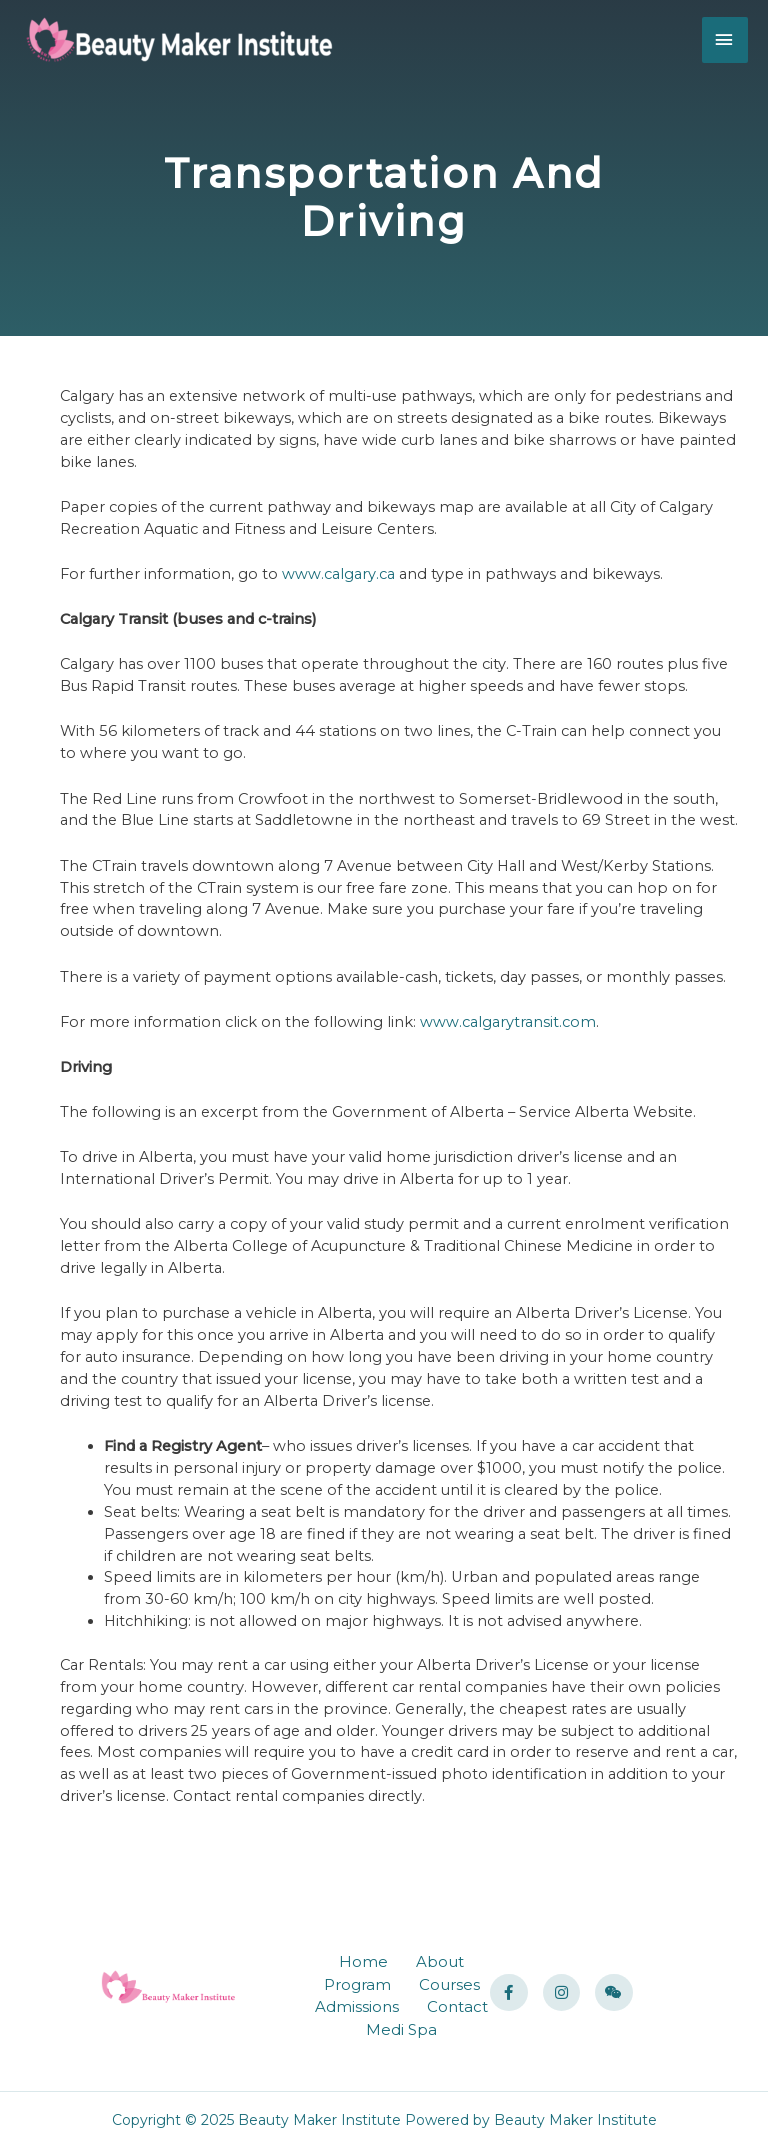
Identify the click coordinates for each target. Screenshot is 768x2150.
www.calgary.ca (338, 574)
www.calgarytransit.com (508, 1022)
